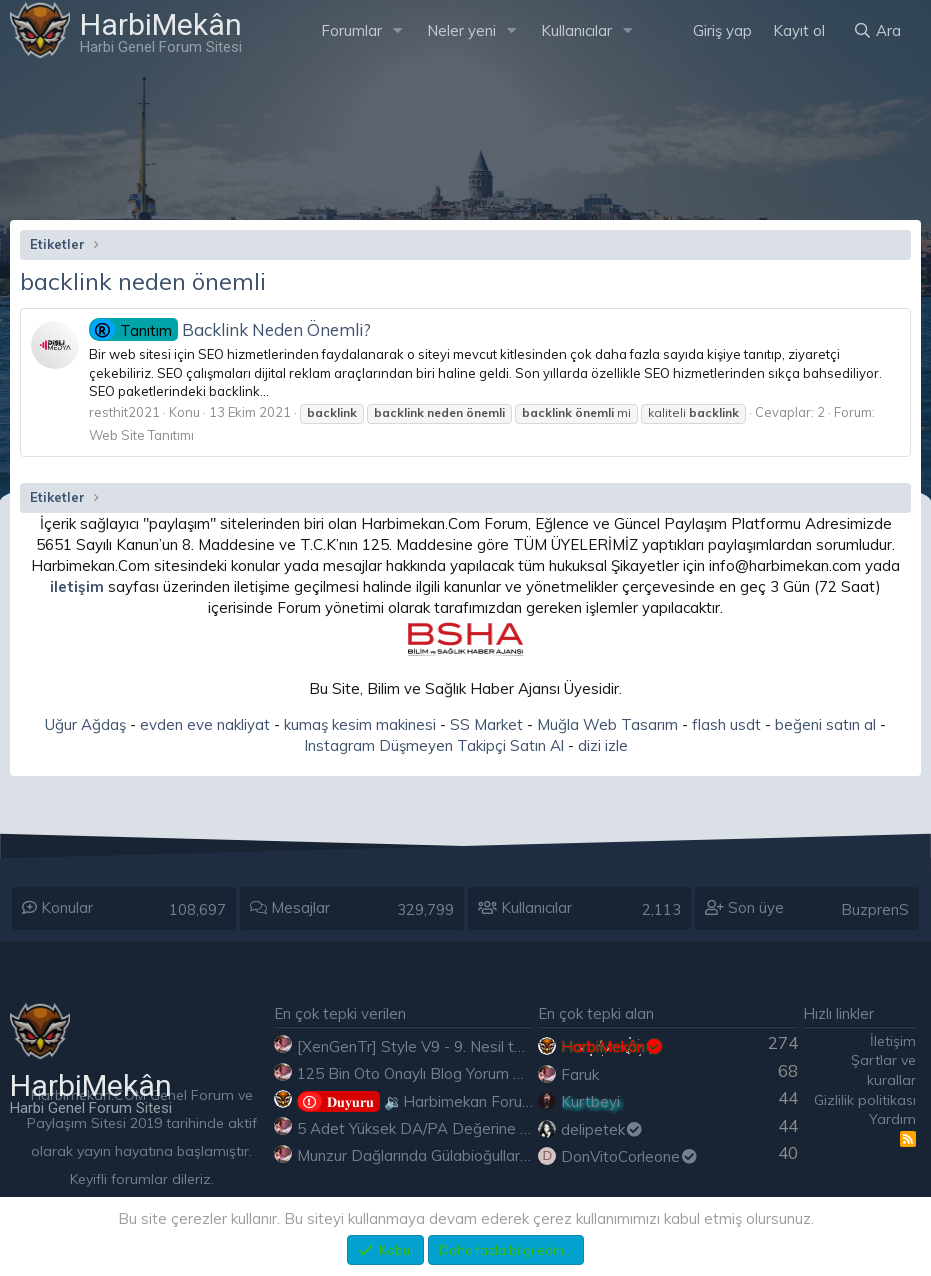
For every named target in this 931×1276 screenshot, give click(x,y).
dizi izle (603, 745)
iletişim (77, 586)
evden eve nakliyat (205, 724)
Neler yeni (461, 30)
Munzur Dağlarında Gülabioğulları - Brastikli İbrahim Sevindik (502, 1155)
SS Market (486, 724)
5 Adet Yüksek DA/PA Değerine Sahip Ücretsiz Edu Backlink (502, 1128)
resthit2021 (124, 412)
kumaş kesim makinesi (360, 724)
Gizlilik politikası (865, 1100)
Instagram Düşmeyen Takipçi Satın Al (434, 745)
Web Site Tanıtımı (141, 435)
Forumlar (351, 30)
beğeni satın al (825, 724)
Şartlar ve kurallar (883, 1070)
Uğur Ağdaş (85, 724)
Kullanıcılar (576, 30)
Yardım (892, 1119)
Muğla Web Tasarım (607, 724)
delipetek (602, 1129)
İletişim (893, 1041)
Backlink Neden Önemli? (230, 329)
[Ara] (877, 30)
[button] (398, 30)
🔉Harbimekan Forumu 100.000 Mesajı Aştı (490, 1101)
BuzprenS (875, 909)
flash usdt (726, 724)
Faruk (580, 1074)
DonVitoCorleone (630, 1156)
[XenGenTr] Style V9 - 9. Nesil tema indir (437, 1046)
